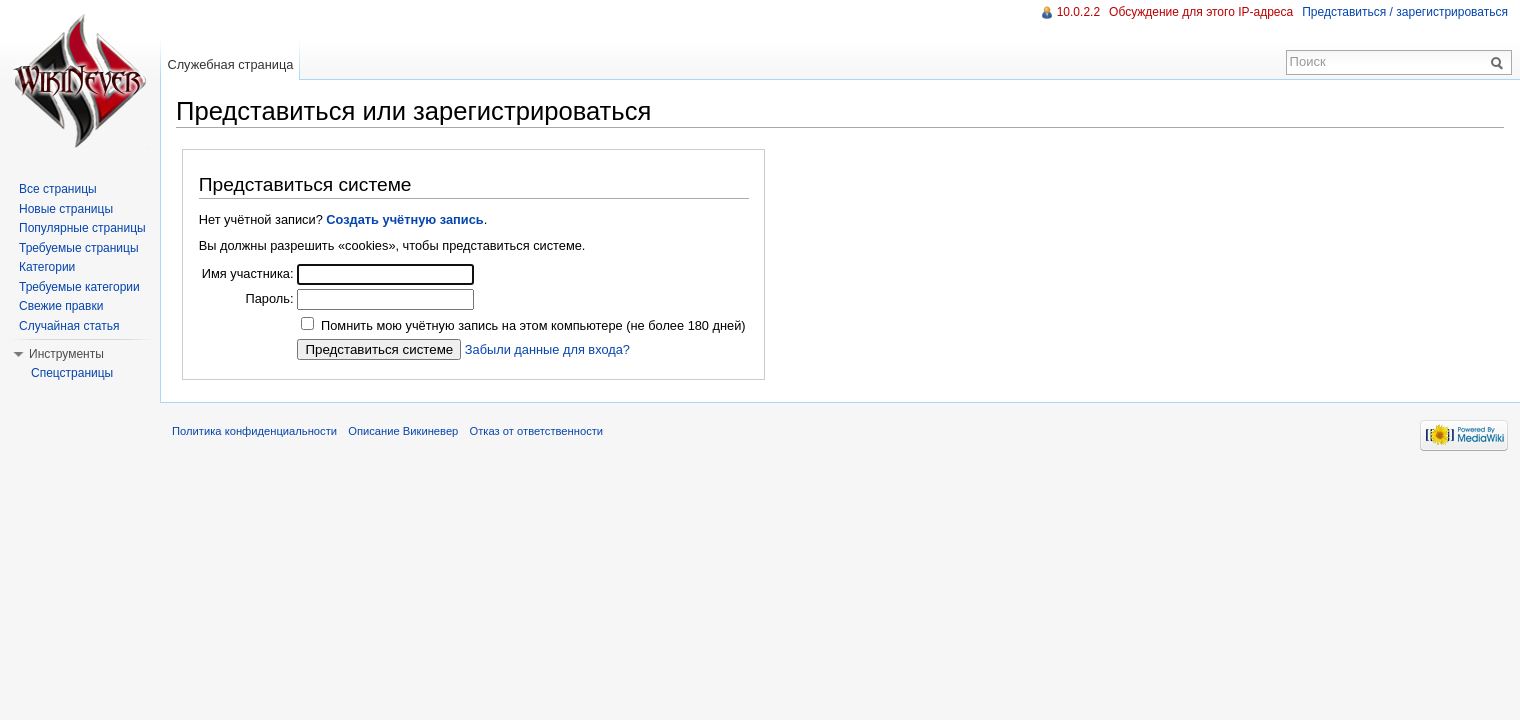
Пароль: (269, 298)
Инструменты (66, 354)
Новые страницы (66, 209)
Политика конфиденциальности (254, 431)
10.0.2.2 (1078, 12)
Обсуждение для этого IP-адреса (1201, 12)
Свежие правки (61, 306)
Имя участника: (248, 273)
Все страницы (58, 189)
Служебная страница (230, 64)
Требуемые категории (79, 287)
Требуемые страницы (79, 248)
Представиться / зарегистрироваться (1405, 12)
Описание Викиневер (403, 431)
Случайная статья (69, 326)
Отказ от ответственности (537, 431)
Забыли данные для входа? (547, 349)
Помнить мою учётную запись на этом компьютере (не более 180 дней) (533, 325)
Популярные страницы (82, 228)
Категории (47, 267)
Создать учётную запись (404, 219)
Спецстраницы (72, 373)
